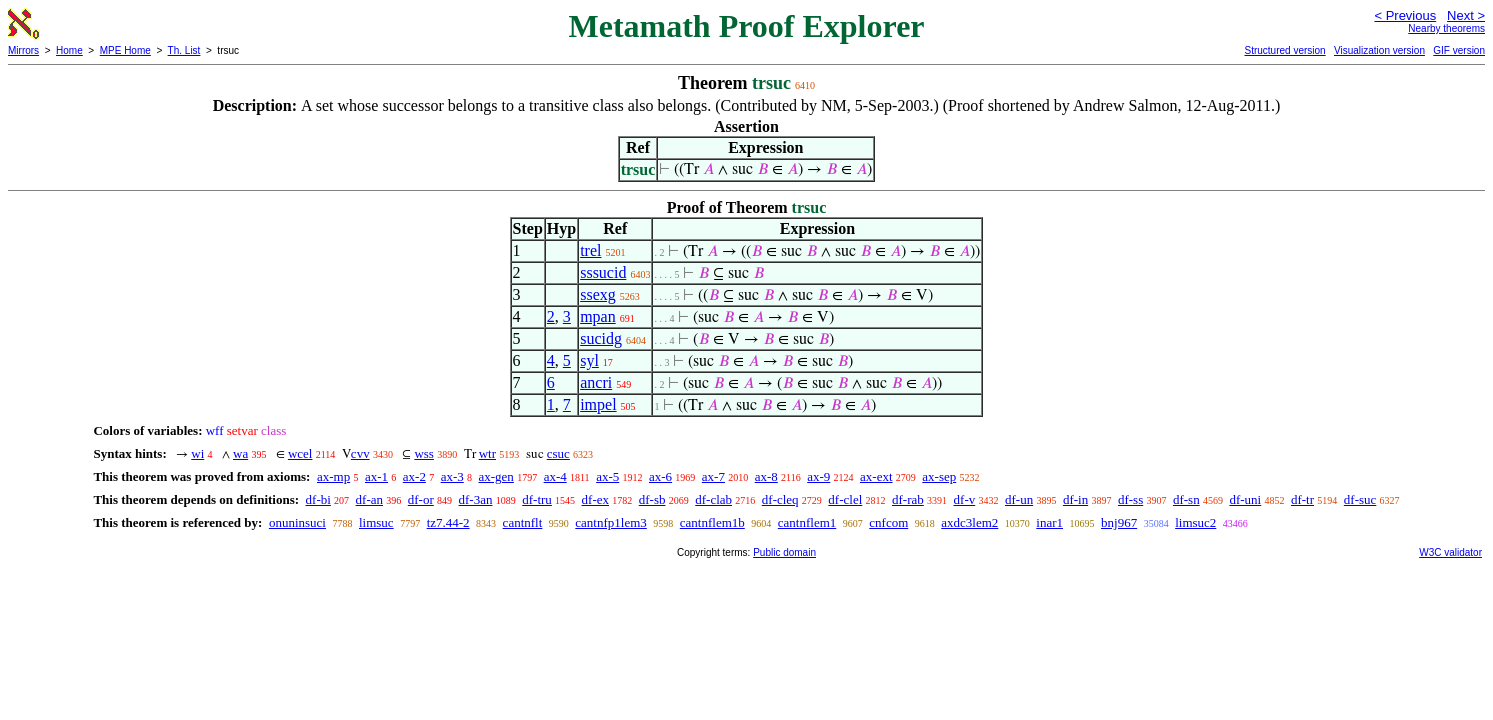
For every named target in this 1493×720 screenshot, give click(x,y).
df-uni (1245, 499)
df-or (421, 499)
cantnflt (523, 522)
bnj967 (1119, 522)
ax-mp (333, 476)
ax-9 (818, 476)
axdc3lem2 (969, 522)
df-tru (537, 499)
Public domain (784, 552)
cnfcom (888, 522)
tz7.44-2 (448, 522)
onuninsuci (297, 522)
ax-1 (376, 476)
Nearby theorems (1446, 28)
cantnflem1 (807, 522)
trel (590, 250)
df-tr (1302, 499)
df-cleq (780, 499)
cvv (360, 453)
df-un (1019, 499)
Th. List (184, 50)
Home (69, 50)
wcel (300, 453)
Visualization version (1379, 50)
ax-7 (713, 476)
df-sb (652, 499)
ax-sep (939, 476)
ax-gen (496, 476)
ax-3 (452, 476)
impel (598, 404)
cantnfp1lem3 (610, 522)
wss (424, 453)
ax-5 (607, 476)
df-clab (713, 499)
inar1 (1049, 522)
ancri (596, 382)
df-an (369, 499)
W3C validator (1450, 552)
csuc (558, 453)
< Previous (1405, 15)
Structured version (1284, 50)
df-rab (908, 499)
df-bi (318, 499)
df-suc (1360, 499)
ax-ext (876, 476)
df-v (965, 499)
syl (589, 360)
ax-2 (414, 476)
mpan (598, 316)
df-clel (845, 499)
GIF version (1459, 50)
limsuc (376, 522)
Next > (1466, 15)
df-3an (476, 499)
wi (197, 453)
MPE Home (125, 50)
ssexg (598, 294)
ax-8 (766, 476)
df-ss (1130, 499)
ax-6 (660, 476)
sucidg (601, 338)
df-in (1075, 499)
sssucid (603, 272)
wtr (487, 453)
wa (240, 453)
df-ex (595, 499)
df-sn (1186, 499)
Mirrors (23, 50)
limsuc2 (1195, 522)
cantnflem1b (712, 522)
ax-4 (555, 476)
